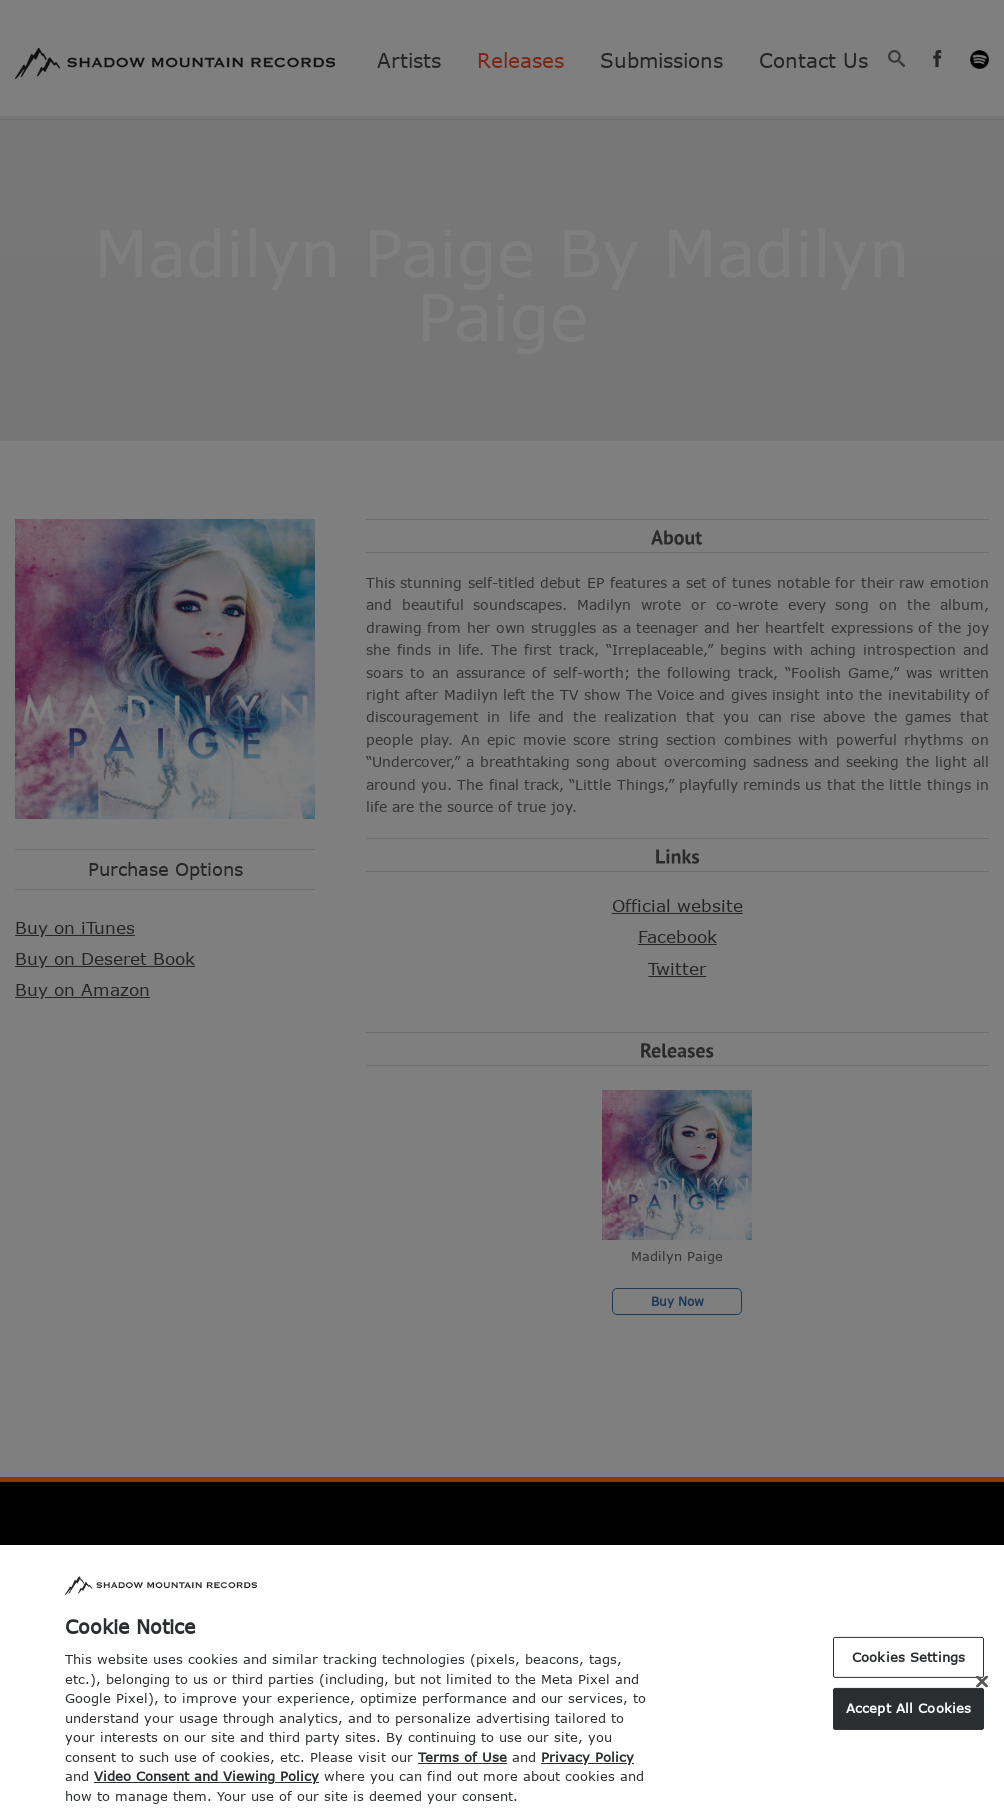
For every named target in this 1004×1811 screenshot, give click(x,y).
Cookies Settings (908, 1673)
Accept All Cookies (908, 1724)
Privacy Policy (587, 1773)
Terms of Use (462, 1773)
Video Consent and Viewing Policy (206, 1792)
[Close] (982, 1697)
